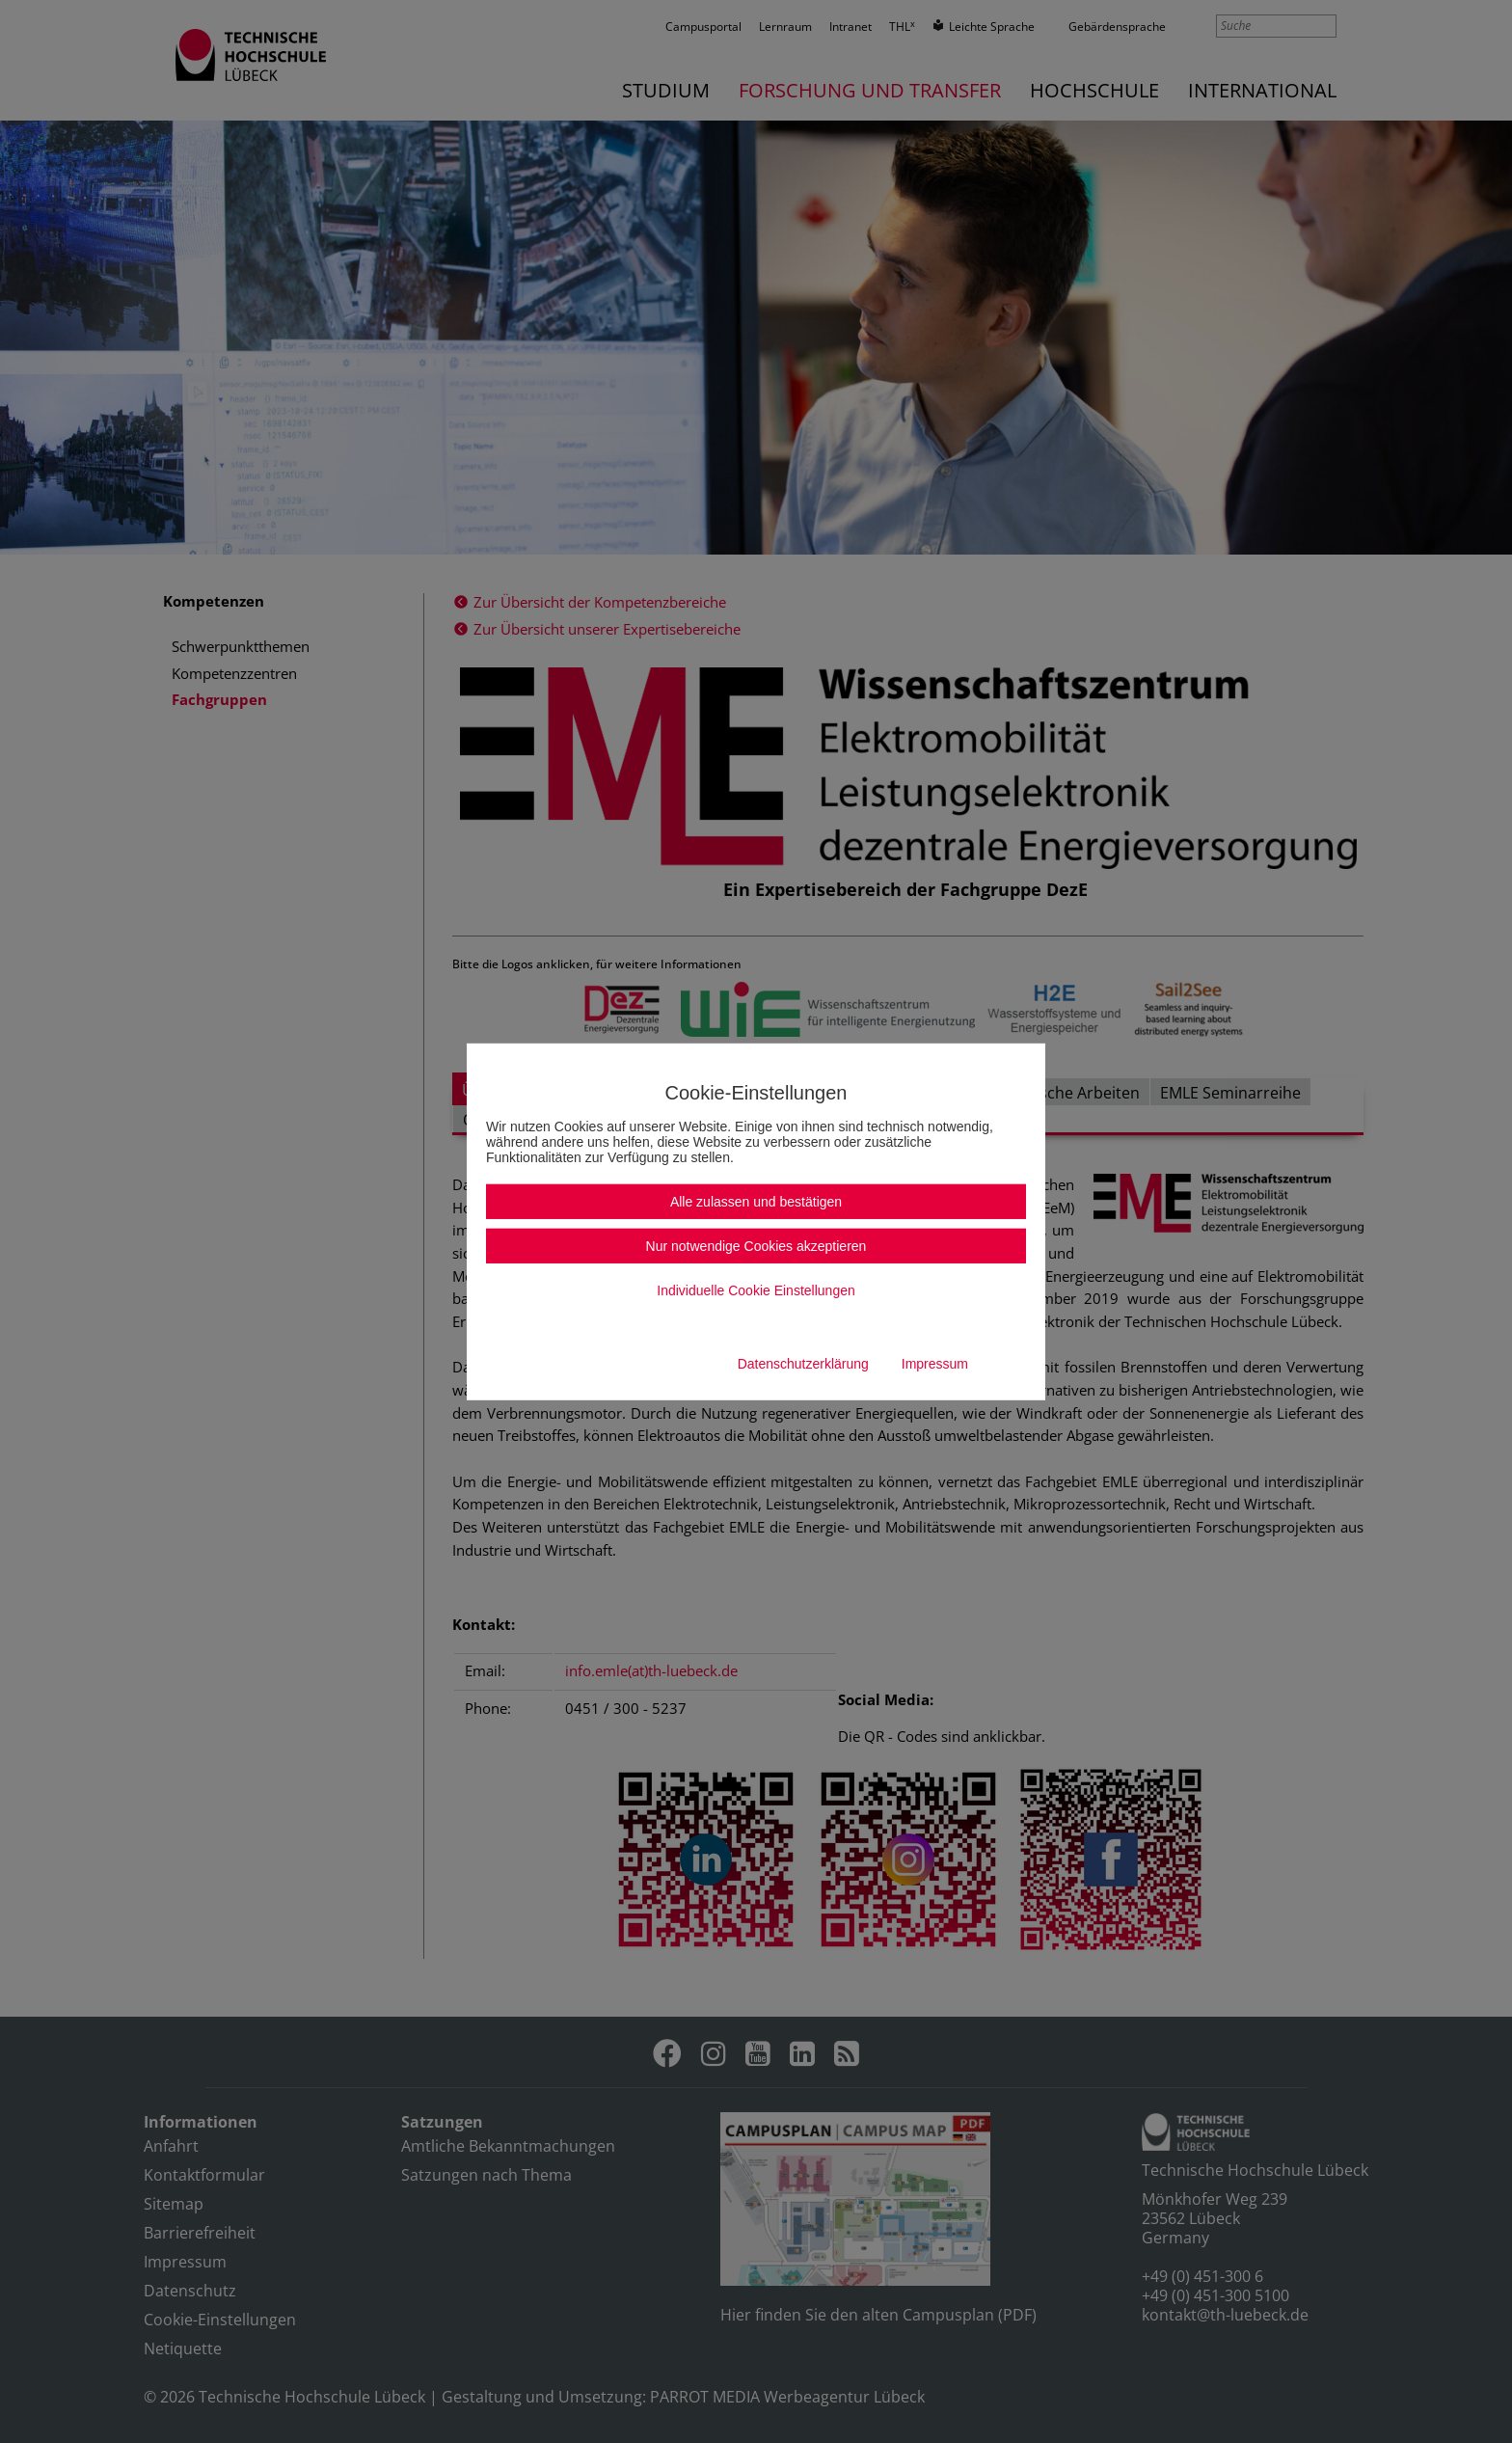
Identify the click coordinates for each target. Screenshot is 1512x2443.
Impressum (935, 1363)
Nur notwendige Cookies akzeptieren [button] (756, 1246)
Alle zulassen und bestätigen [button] (756, 1201)
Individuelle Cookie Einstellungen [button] (755, 1290)
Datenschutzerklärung (803, 1363)
